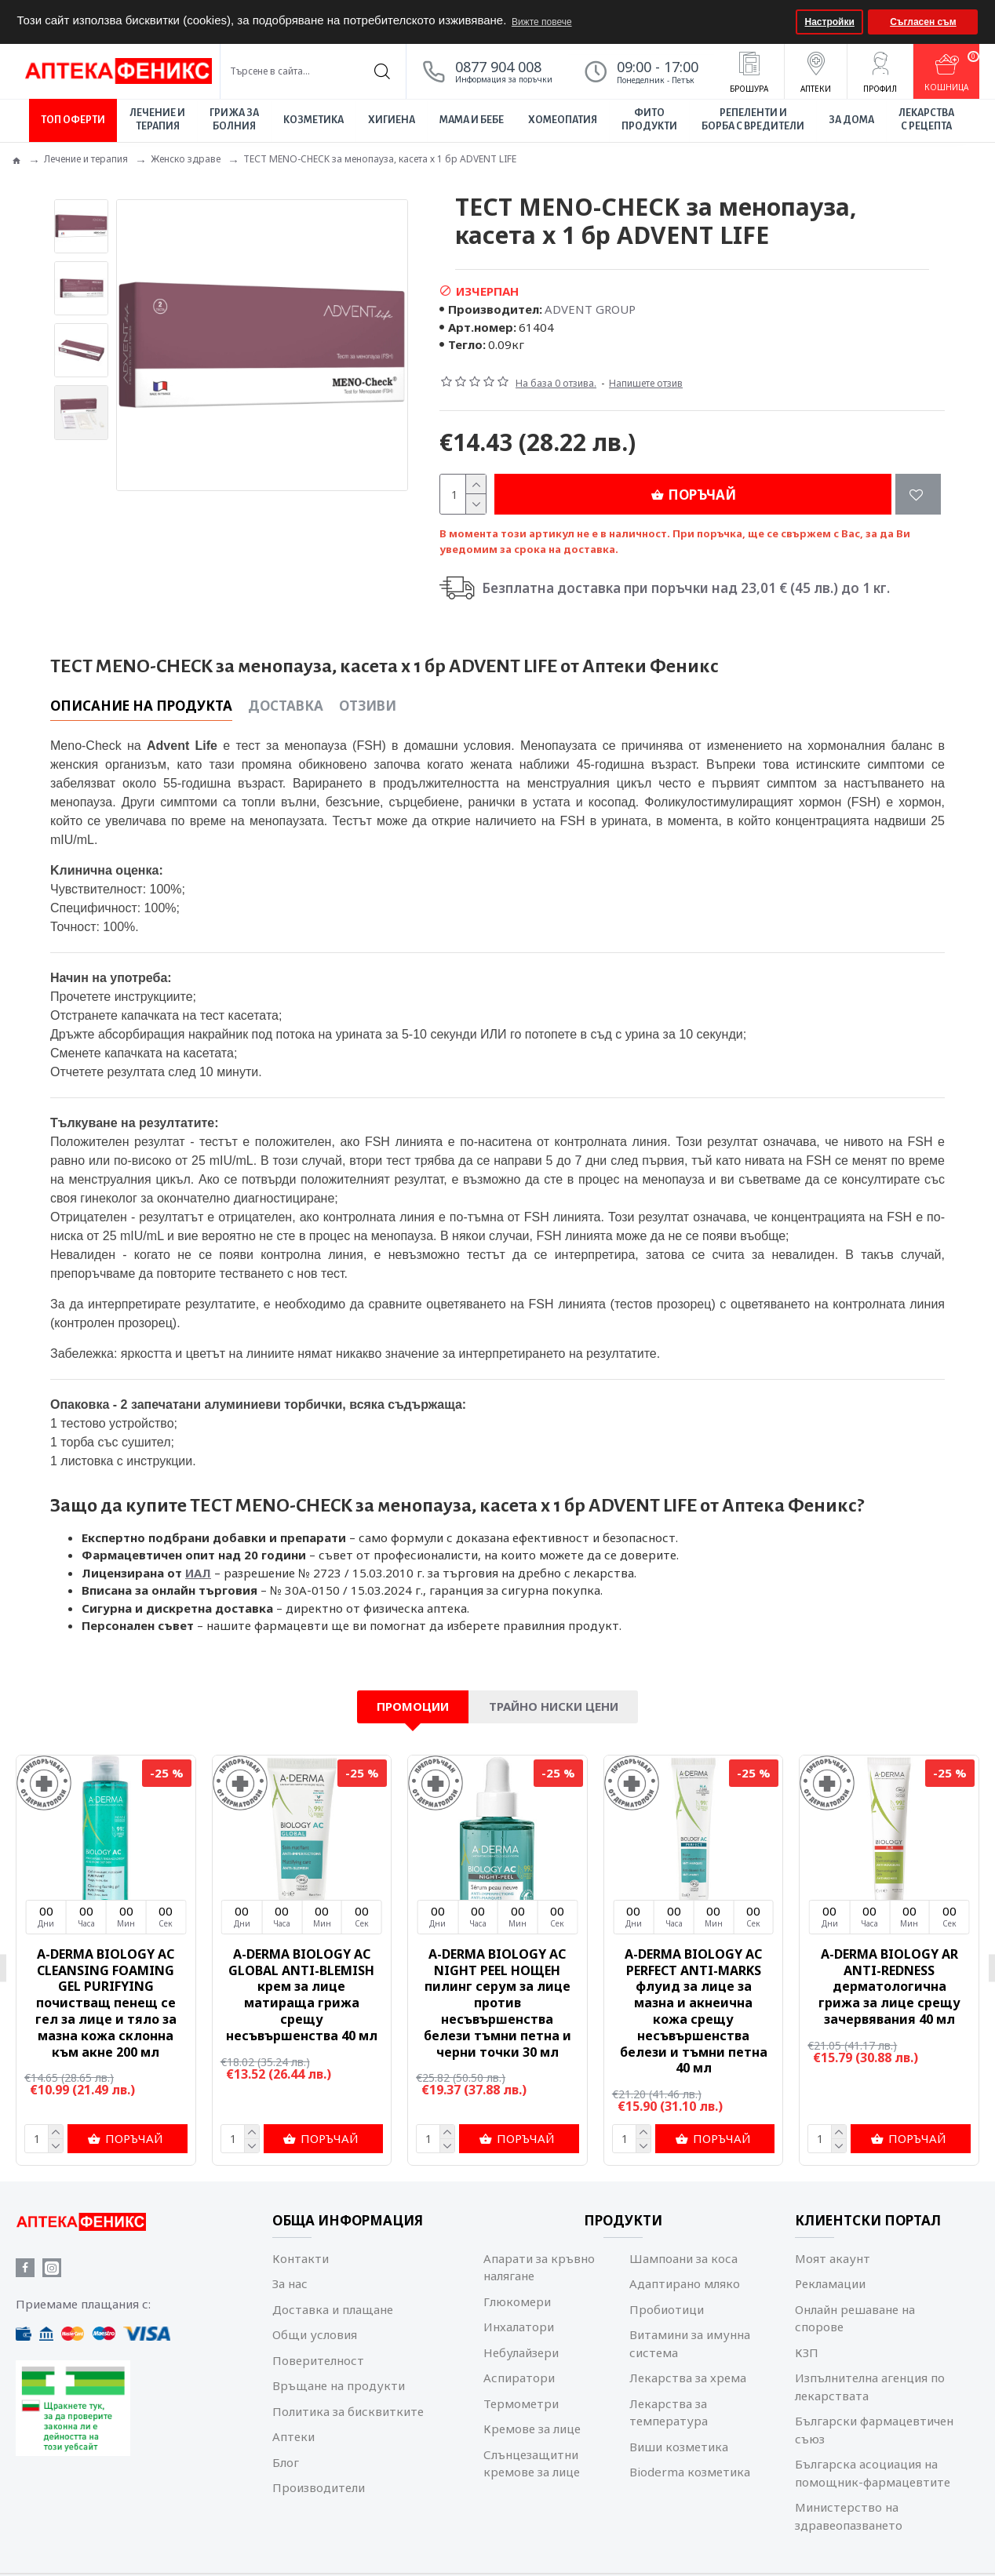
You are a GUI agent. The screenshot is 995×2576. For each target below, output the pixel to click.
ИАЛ (198, 1573)
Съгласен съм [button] (923, 21)
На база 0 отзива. (556, 383)
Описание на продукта (141, 706)
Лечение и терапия (86, 159)
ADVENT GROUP (590, 309)
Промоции (413, 1706)
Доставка (285, 706)
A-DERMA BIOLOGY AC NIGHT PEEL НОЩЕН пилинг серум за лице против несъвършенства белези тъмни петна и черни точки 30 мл (497, 2003)
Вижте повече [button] (542, 21)
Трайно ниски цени (553, 1706)
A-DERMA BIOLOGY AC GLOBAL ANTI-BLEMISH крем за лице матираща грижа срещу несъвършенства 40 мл (301, 1995)
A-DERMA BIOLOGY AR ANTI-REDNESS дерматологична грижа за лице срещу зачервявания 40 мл (889, 1987)
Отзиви (367, 706)
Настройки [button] (830, 21)
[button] (782, 21)
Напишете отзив (646, 383)
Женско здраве (186, 159)
